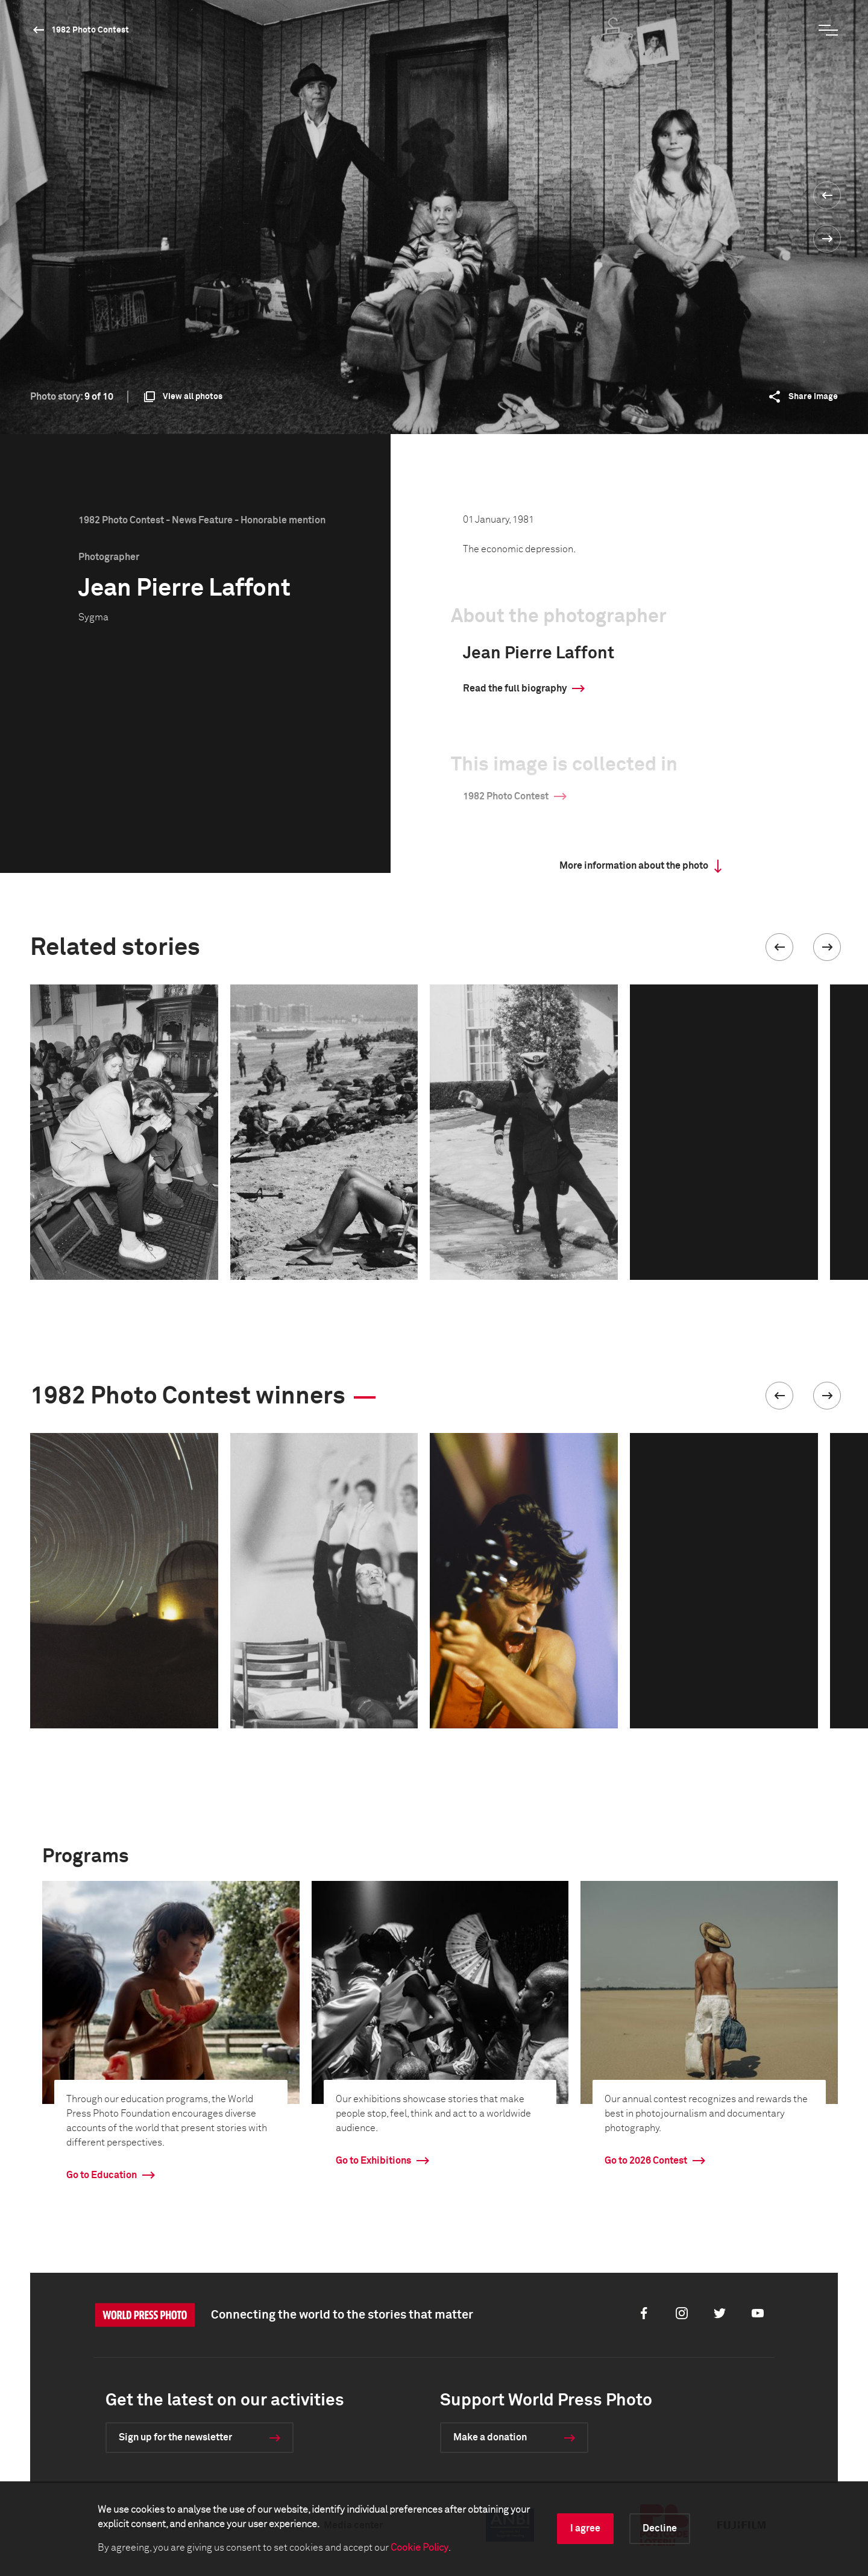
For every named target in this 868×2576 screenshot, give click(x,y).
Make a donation (490, 2437)
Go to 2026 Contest (646, 2160)
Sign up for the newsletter (175, 2437)
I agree (585, 2528)
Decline (660, 2528)
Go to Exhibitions (373, 2160)
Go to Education (101, 2175)
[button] (779, 947)
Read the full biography (515, 688)
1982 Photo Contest (90, 30)
